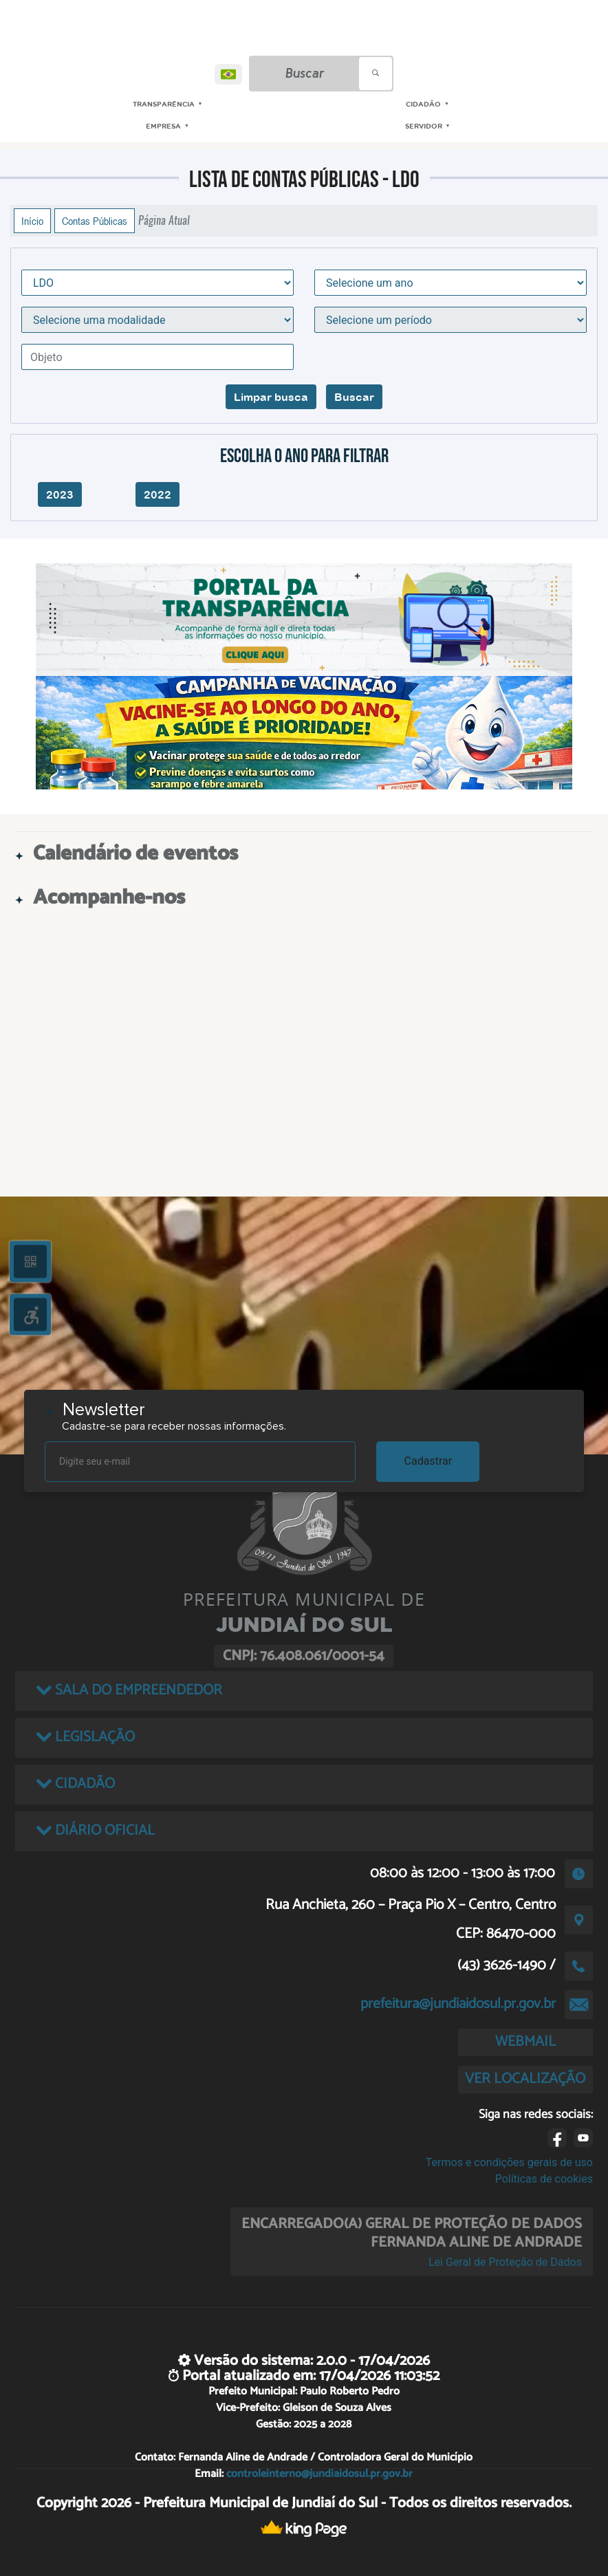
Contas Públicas (94, 221)
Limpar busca (271, 397)
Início (32, 221)
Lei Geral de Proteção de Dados (505, 2262)
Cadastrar (428, 1460)
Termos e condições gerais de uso (509, 2162)
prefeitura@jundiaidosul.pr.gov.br (458, 2004)
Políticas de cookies (544, 2178)
